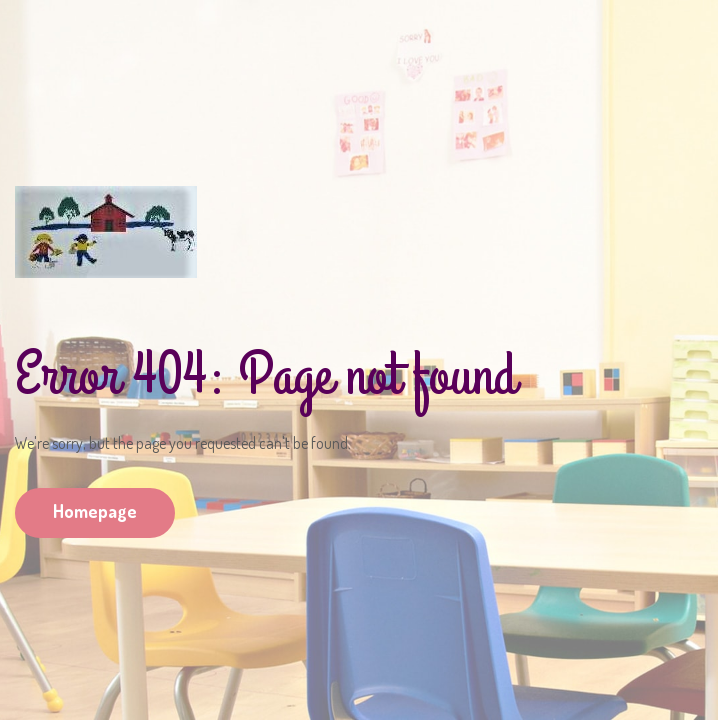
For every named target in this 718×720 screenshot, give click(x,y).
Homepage (95, 511)
